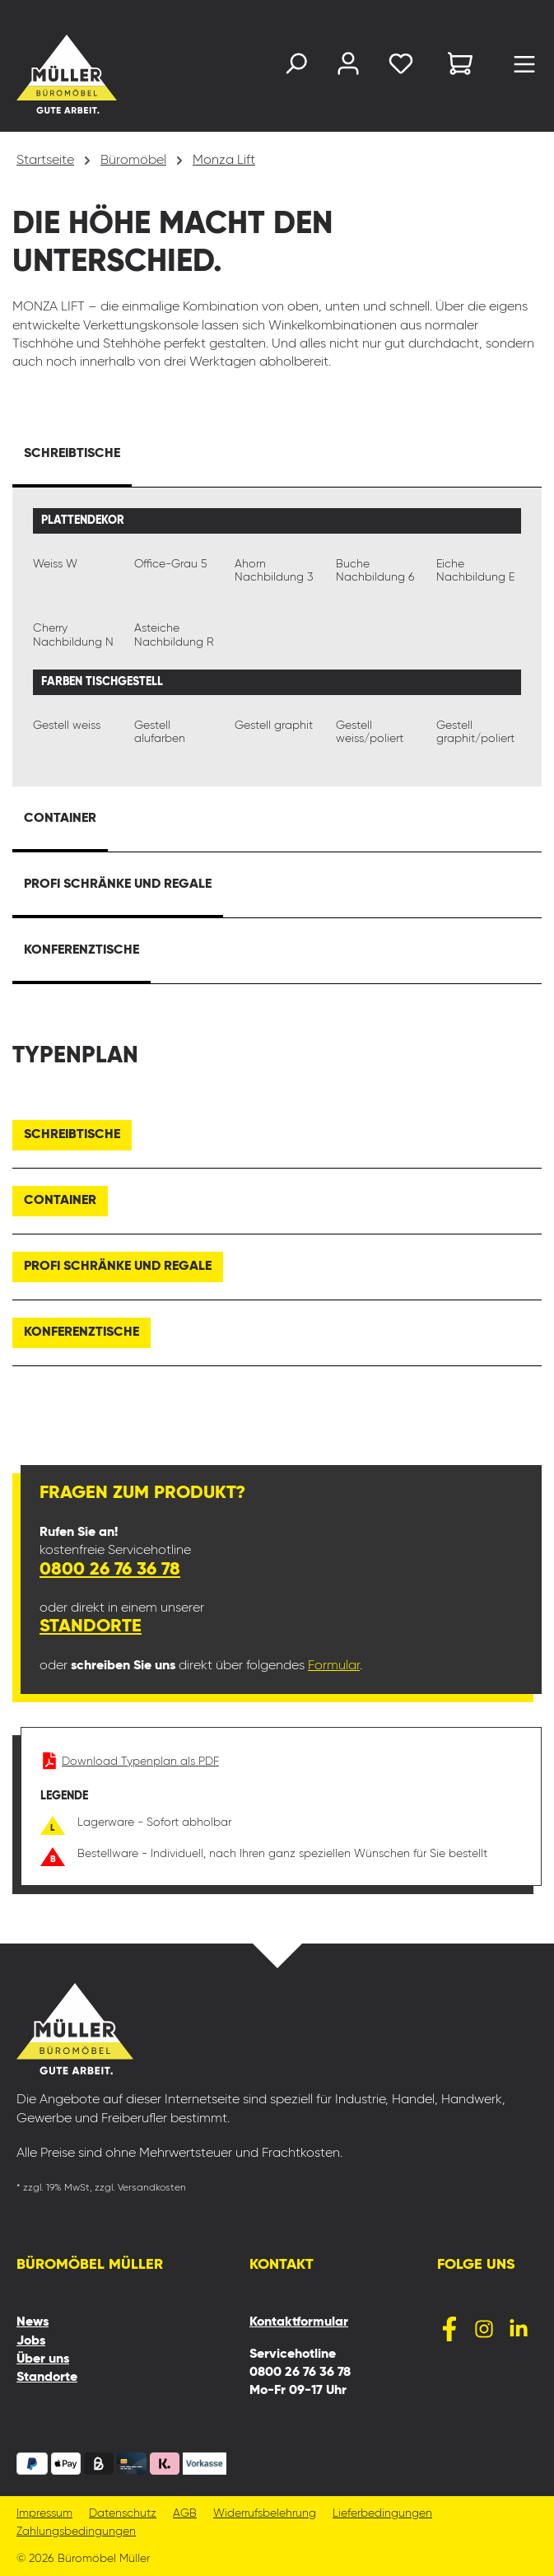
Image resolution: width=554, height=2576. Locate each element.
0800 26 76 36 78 (110, 1570)
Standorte (91, 1626)
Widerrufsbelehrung (264, 2513)
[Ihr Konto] (348, 67)
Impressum (44, 2513)
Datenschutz (122, 2513)
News (32, 2322)
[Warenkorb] (460, 66)
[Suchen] (295, 67)
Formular (334, 1666)
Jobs (30, 2341)
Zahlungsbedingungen (76, 2531)
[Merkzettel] (401, 67)
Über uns (42, 2359)
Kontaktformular (298, 2322)
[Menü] (524, 68)
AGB (185, 2513)
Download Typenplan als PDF (129, 1761)
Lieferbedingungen (382, 2513)
